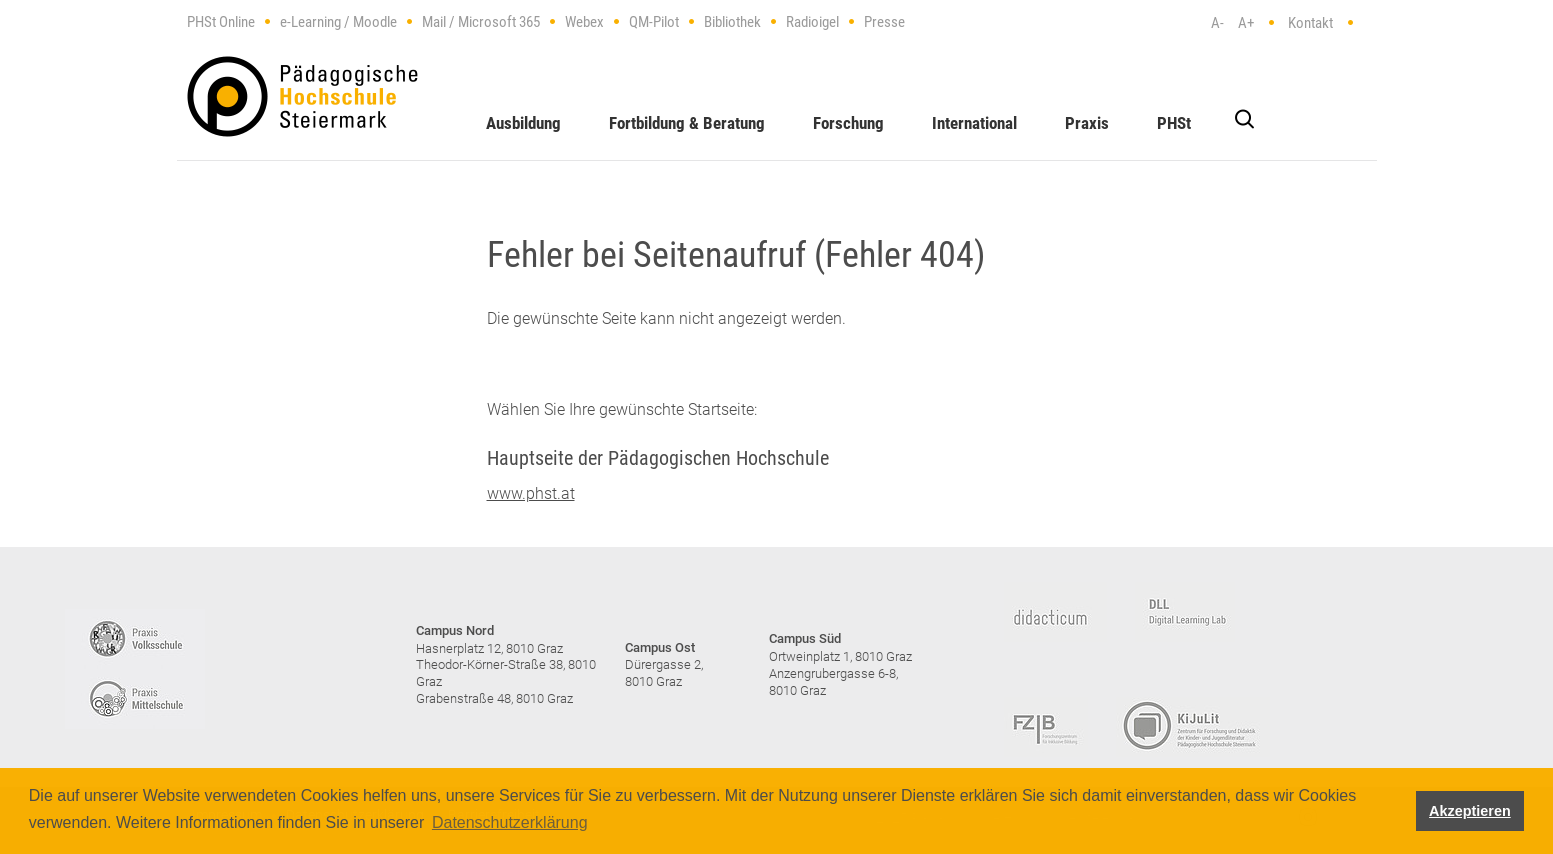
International (974, 123)
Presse (884, 22)
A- (1217, 23)
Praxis (1087, 123)
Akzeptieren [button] (1470, 811)
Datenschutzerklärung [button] (510, 822)
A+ (1246, 23)
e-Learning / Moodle (338, 22)
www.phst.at (531, 493)
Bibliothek (732, 22)
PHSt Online (221, 22)
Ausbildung (523, 123)
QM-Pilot (654, 22)
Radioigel (812, 22)
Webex (584, 22)
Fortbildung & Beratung (687, 123)
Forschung (848, 123)
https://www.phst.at (302, 96)
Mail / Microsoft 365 (481, 22)
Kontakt (1310, 23)
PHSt (1174, 123)
